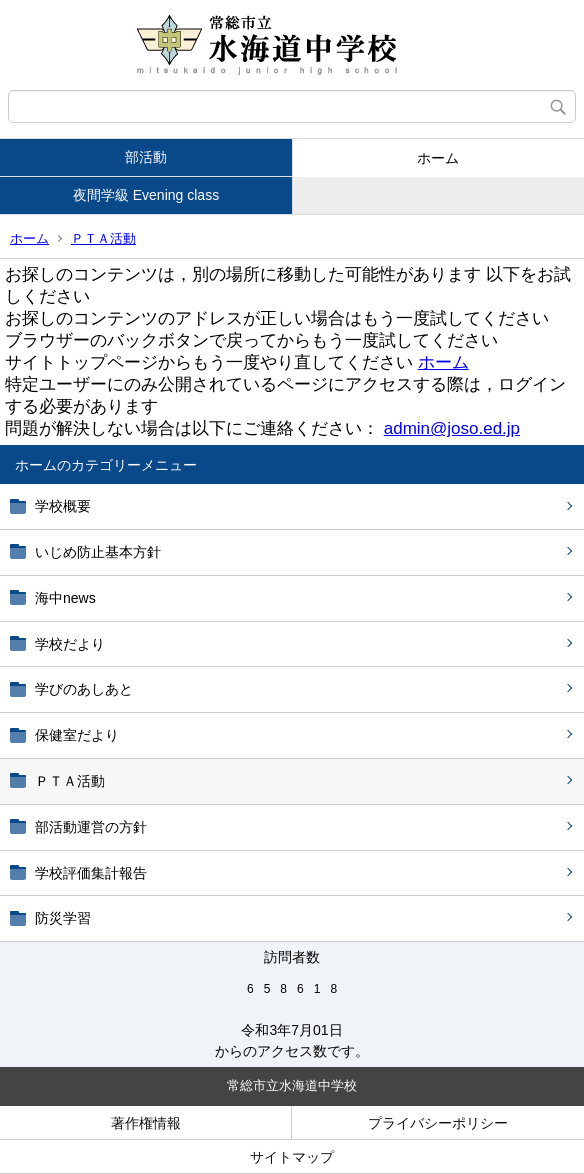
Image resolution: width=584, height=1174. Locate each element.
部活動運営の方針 (91, 827)
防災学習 (63, 918)
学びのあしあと (84, 689)
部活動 (146, 157)
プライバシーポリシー (438, 1123)
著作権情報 (146, 1123)
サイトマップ (292, 1157)
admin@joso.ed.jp (452, 428)
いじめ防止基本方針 (98, 552)
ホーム (438, 158)
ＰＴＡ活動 (103, 238)
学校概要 (63, 506)
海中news (72, 598)
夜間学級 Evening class (146, 195)
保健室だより (77, 735)
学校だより (70, 644)
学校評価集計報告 (91, 873)
